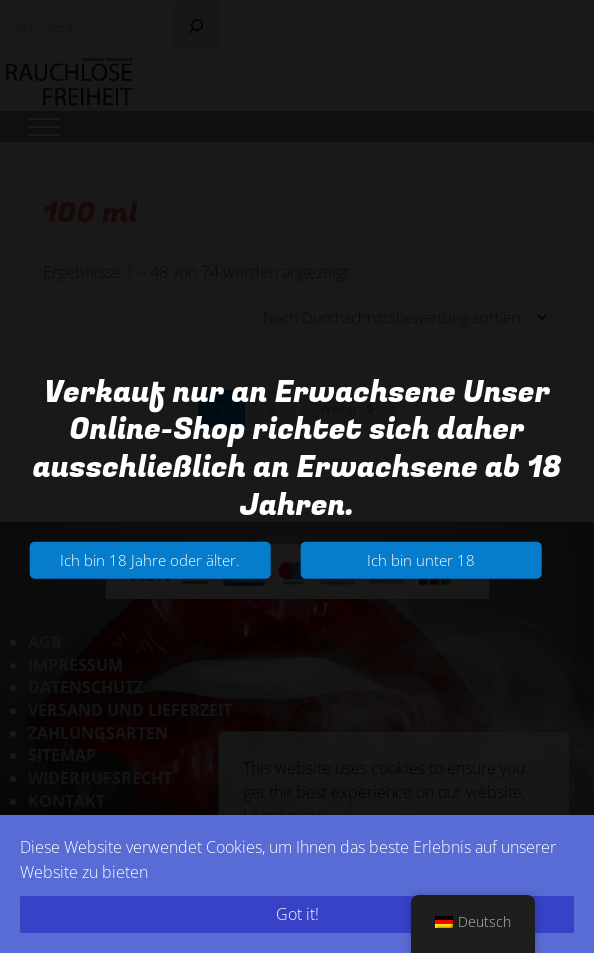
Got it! (297, 914)
